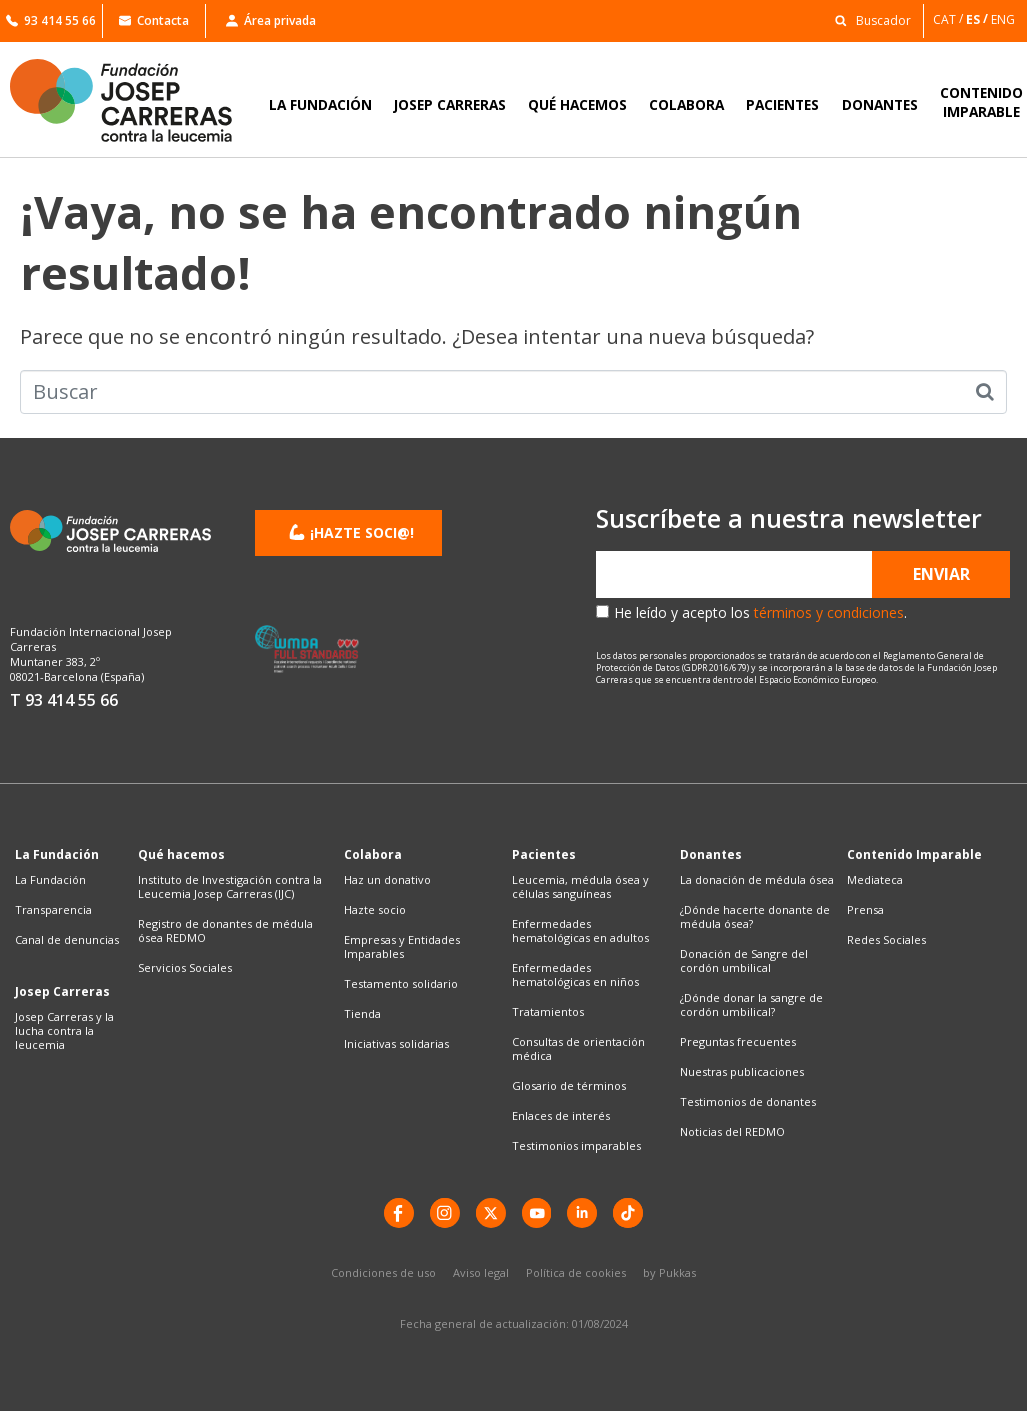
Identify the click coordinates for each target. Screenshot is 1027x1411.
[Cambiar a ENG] (1004, 19)
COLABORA (686, 104)
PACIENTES (782, 104)
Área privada (271, 20)
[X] (491, 1213)
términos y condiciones (829, 612)
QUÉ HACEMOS (577, 104)
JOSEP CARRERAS (450, 104)
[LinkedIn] (583, 1213)
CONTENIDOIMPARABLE (981, 102)
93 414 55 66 (51, 20)
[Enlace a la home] (133, 100)
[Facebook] (399, 1213)
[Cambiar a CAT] (949, 19)
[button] (867, 19)
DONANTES (880, 104)
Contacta (154, 20)
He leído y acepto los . (760, 612)
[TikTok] (629, 1213)
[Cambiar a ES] (978, 19)
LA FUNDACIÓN (320, 104)
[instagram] (445, 1213)
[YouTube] (537, 1213)
